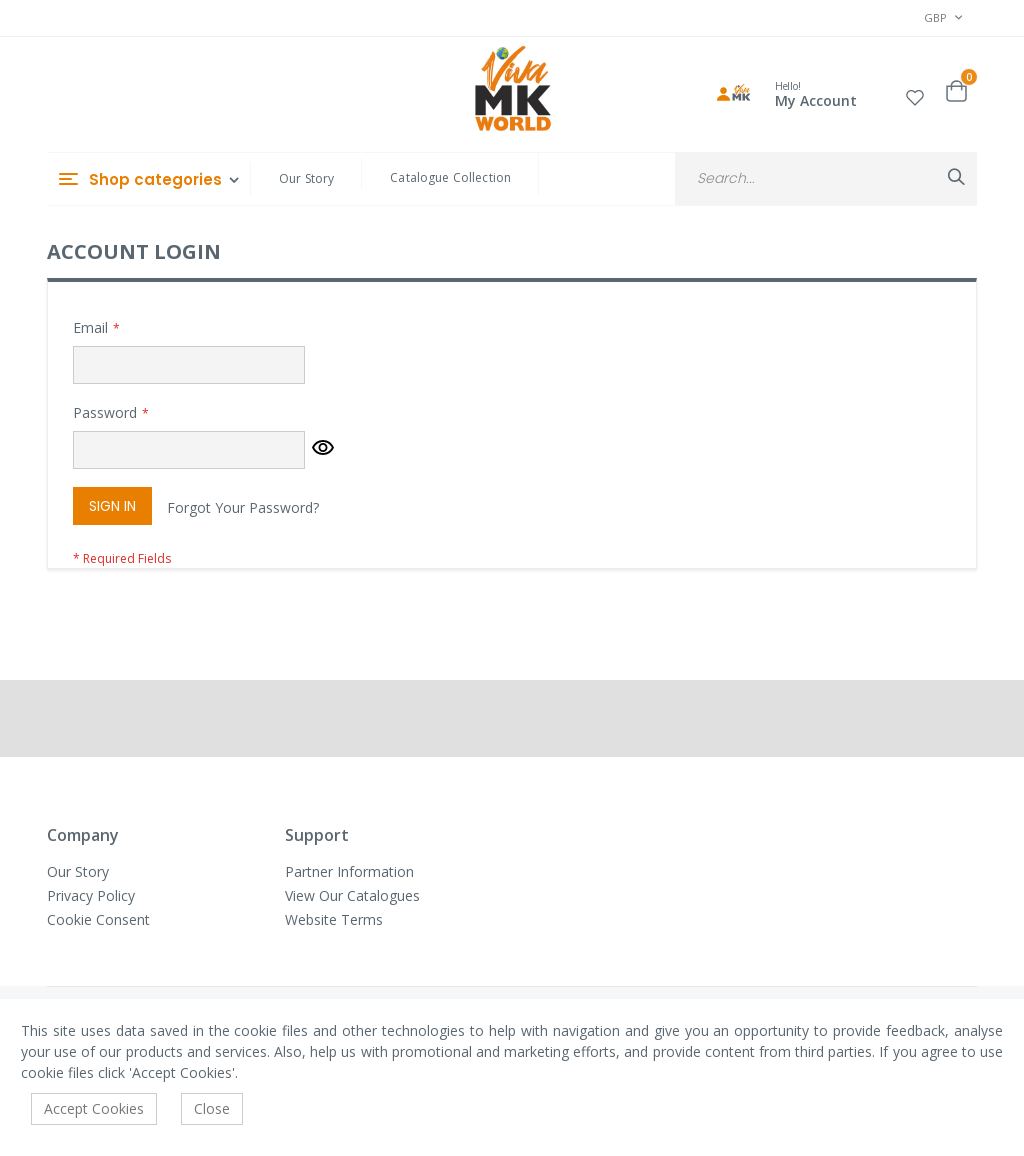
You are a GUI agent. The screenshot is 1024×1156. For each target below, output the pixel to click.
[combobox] (826, 178)
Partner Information (349, 871)
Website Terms (334, 919)
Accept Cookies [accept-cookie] (94, 1108)
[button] (915, 94)
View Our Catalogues (352, 895)
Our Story (306, 178)
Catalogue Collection (450, 177)
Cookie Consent (98, 919)
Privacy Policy (91, 895)
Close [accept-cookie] (212, 1108)
